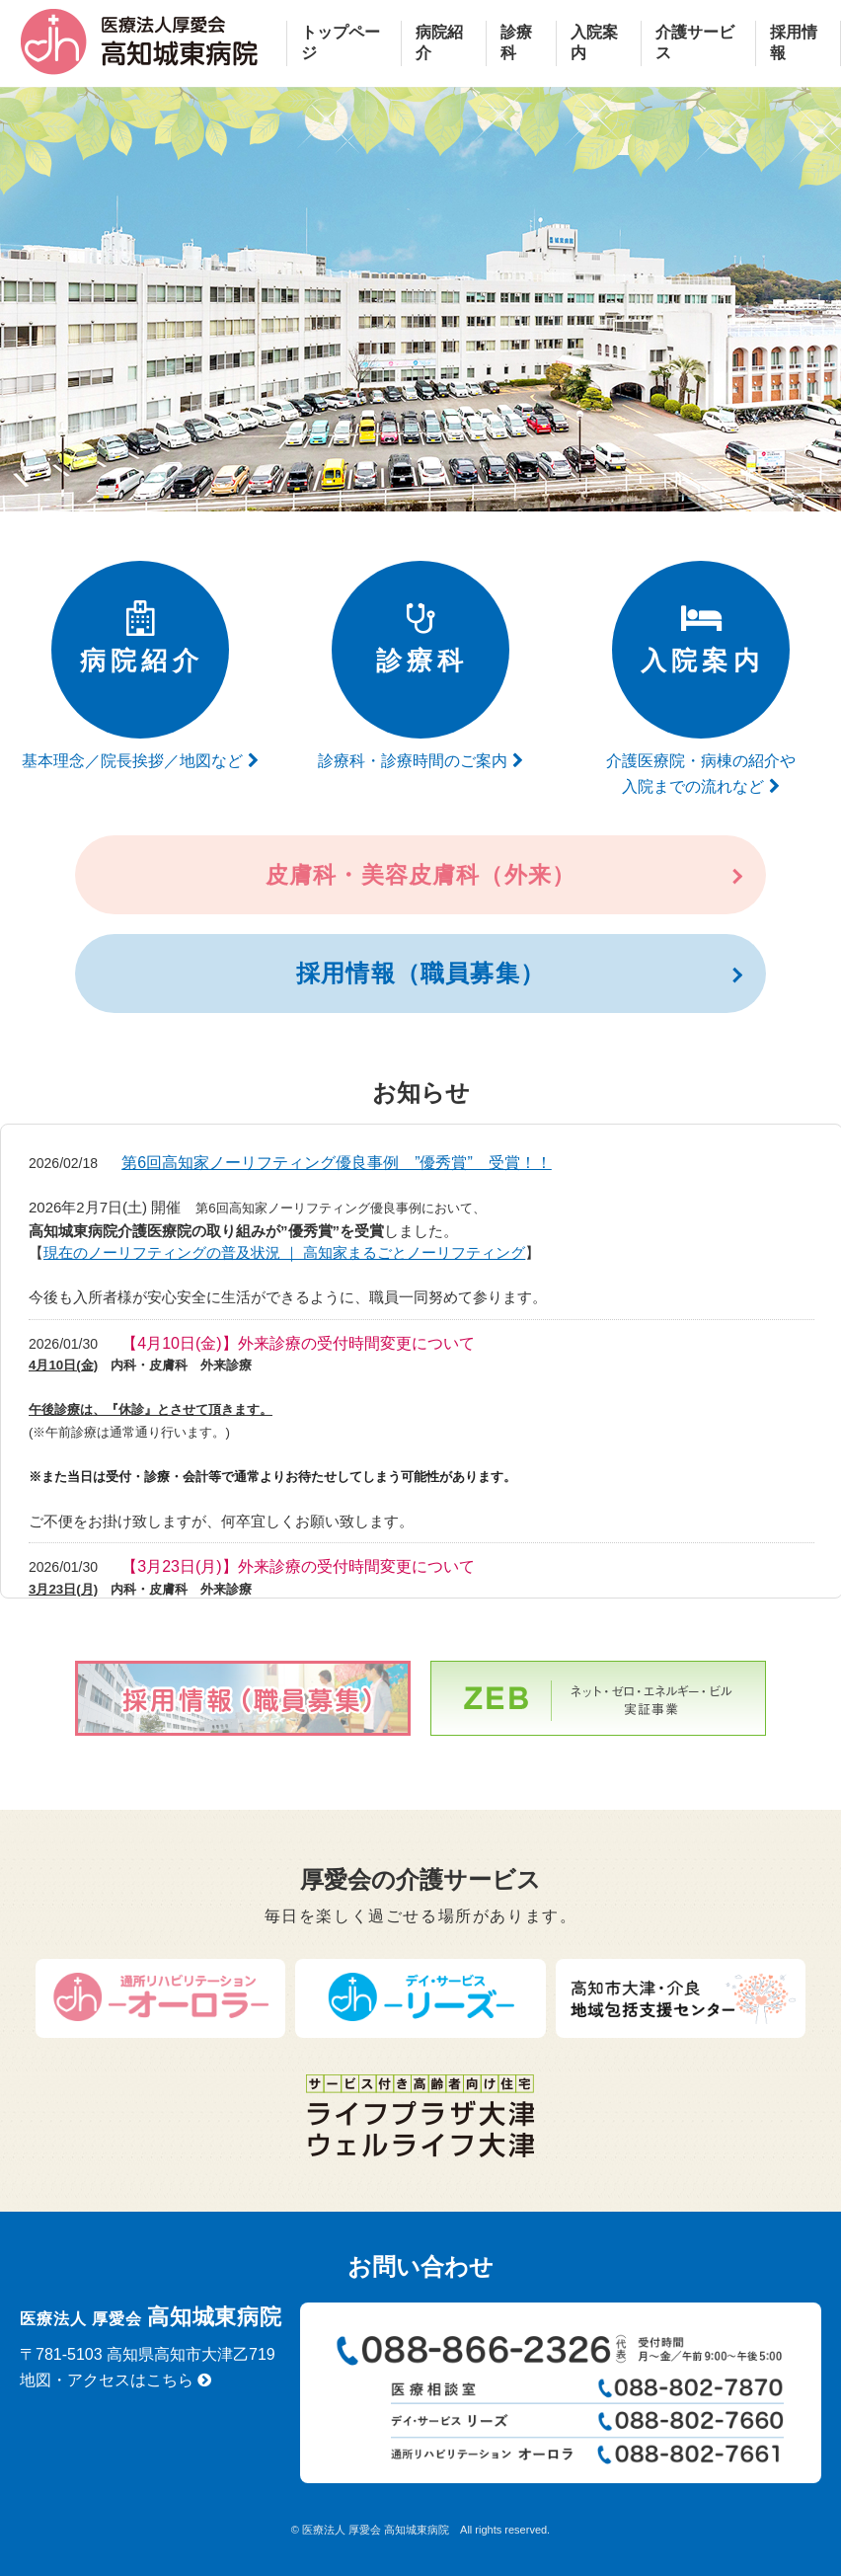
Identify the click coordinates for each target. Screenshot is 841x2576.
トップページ (340, 42)
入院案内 (594, 42)
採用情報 (793, 42)
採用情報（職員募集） (420, 973)
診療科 (516, 42)
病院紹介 (439, 42)
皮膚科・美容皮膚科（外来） (420, 875)
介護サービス (694, 42)
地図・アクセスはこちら (115, 2380)
